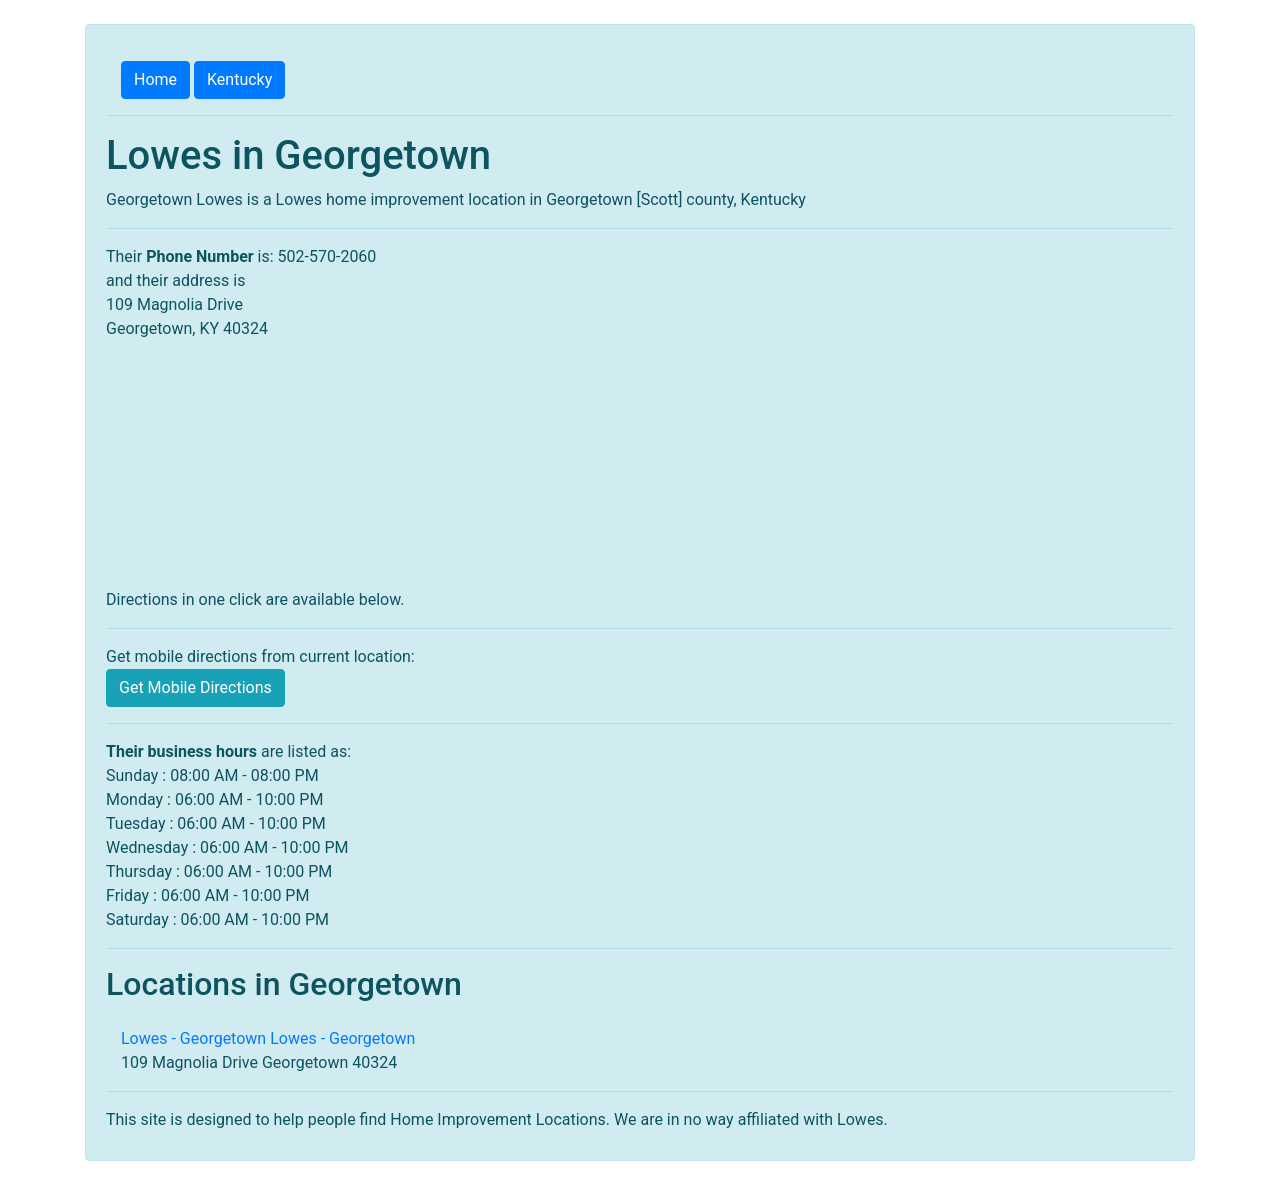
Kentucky (239, 79)
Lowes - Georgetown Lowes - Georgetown (268, 1038)
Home (155, 79)
